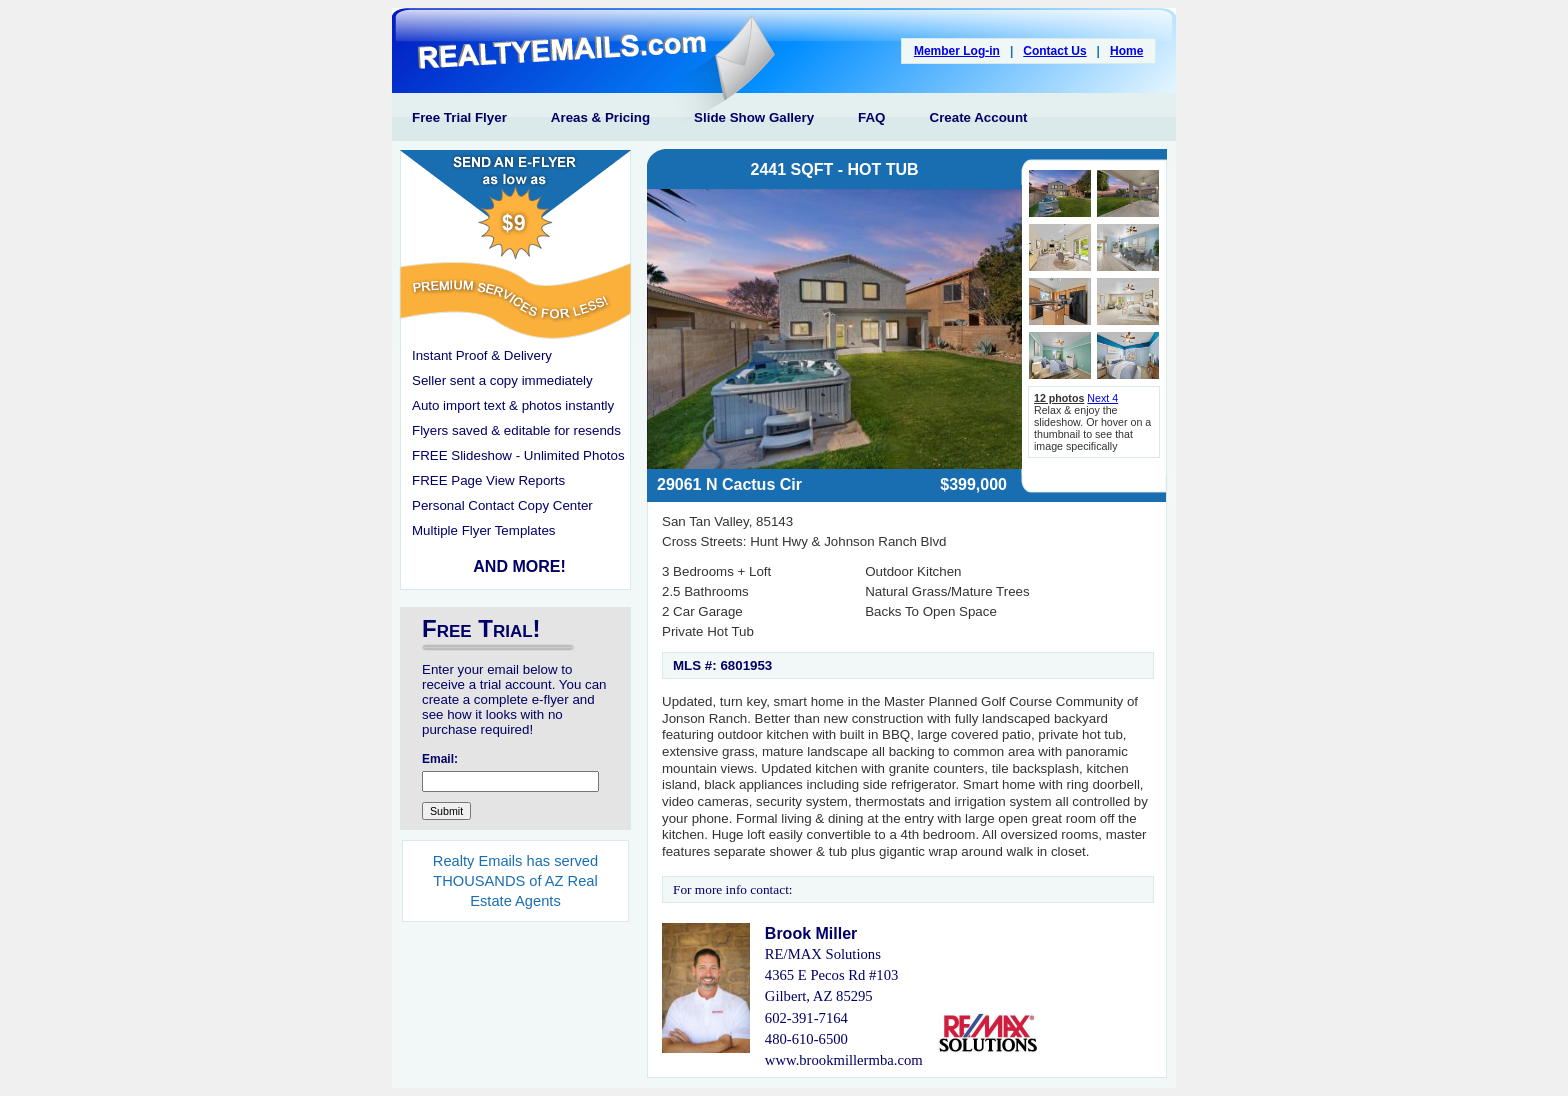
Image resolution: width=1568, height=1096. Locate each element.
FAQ (871, 117)
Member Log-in (957, 51)
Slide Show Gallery (754, 117)
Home (1126, 51)
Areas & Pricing (600, 117)
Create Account (979, 117)
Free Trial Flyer (459, 117)
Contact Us (1054, 51)
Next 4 (1102, 398)
